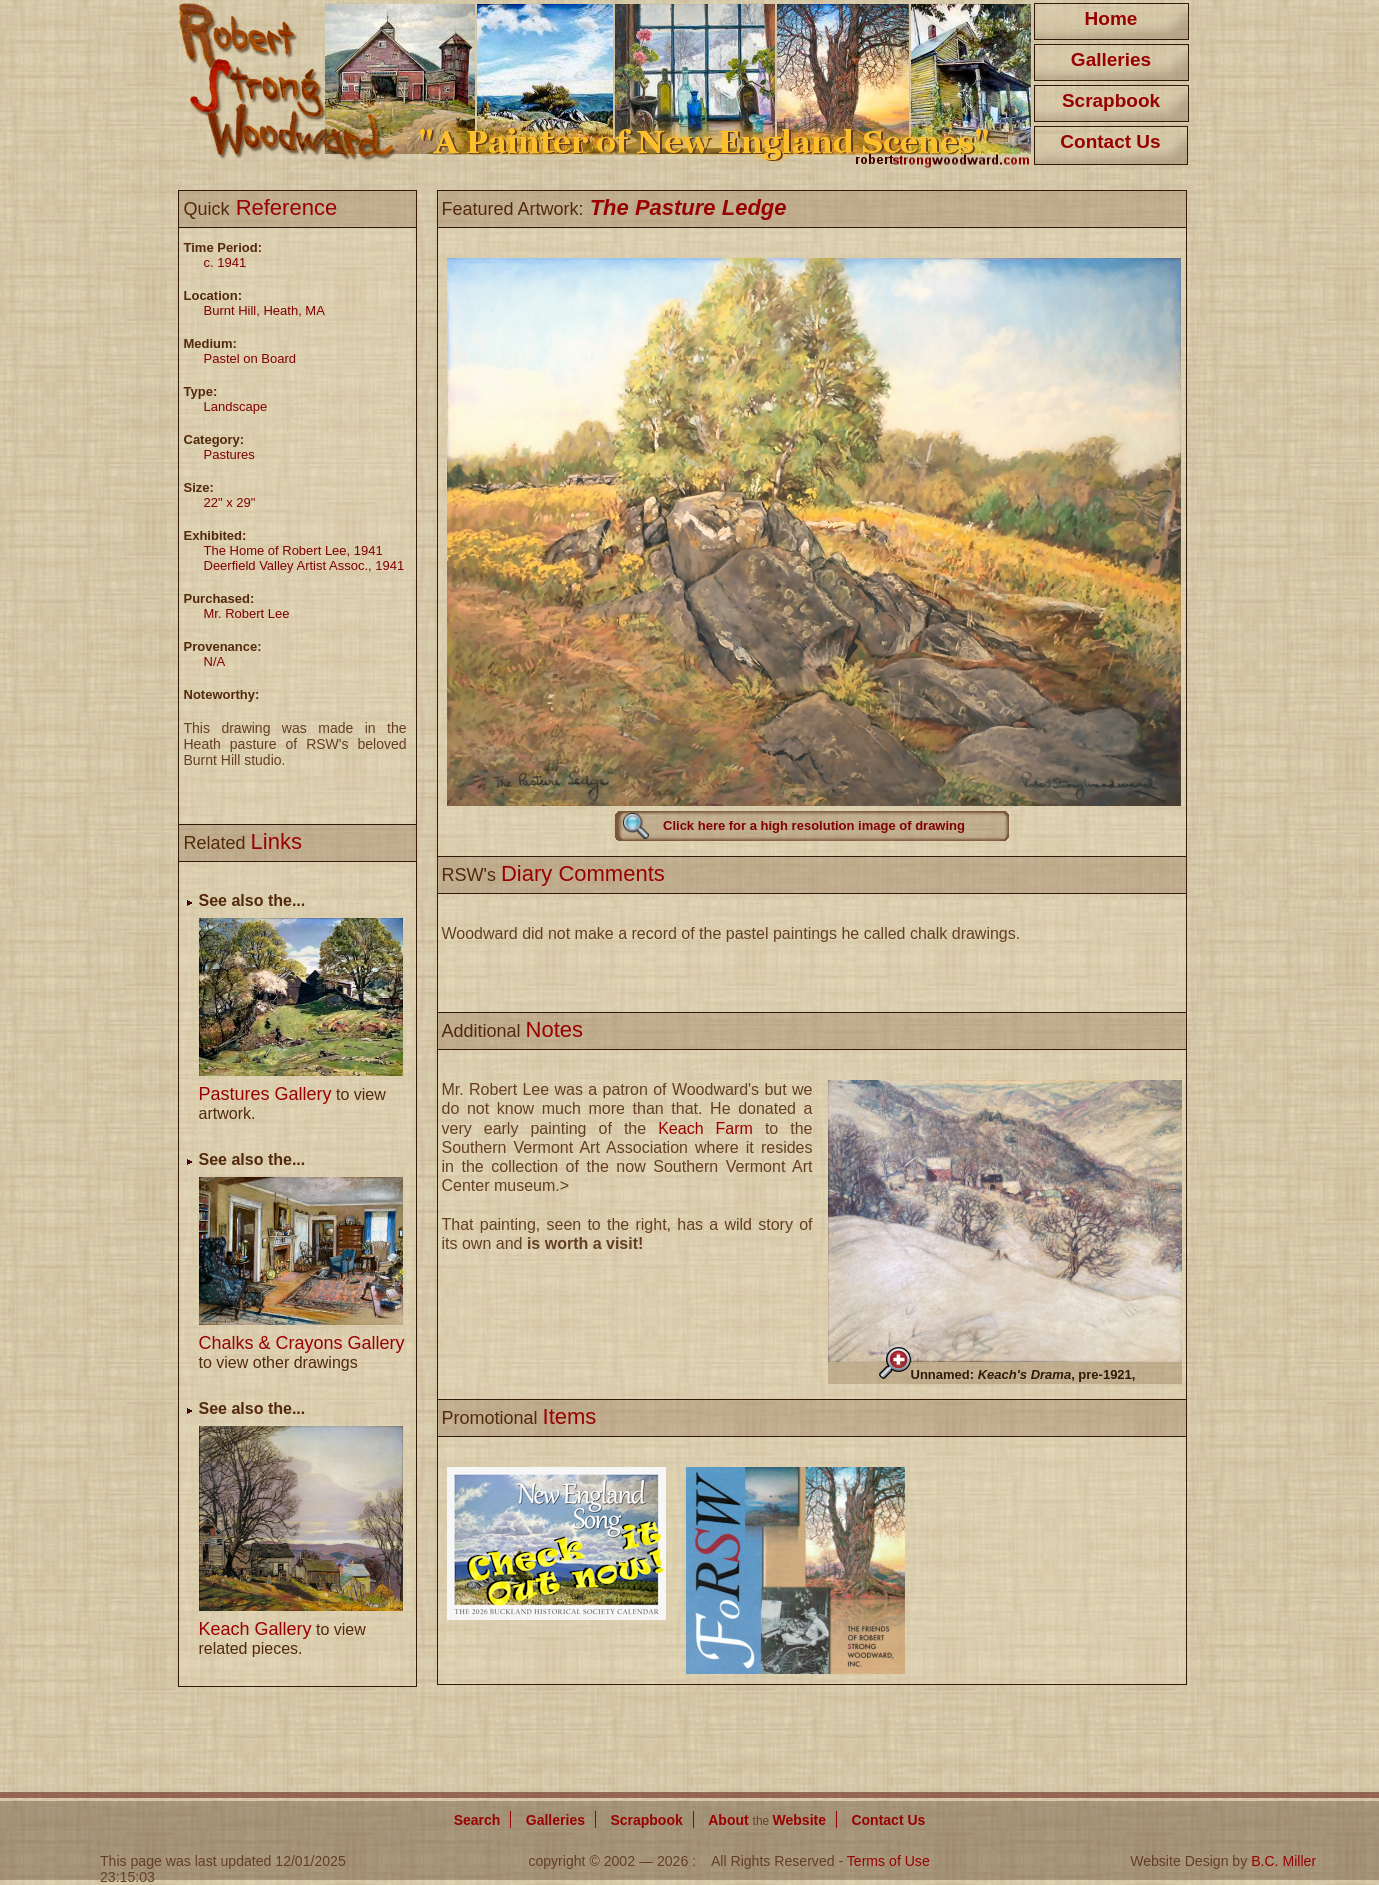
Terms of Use (888, 1861)
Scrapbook (1111, 100)
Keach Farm (705, 1128)
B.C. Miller (1283, 1861)
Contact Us (1110, 141)
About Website (767, 1820)
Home (1111, 18)
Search (477, 1820)
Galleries (1111, 59)
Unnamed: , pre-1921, (1023, 1374)
